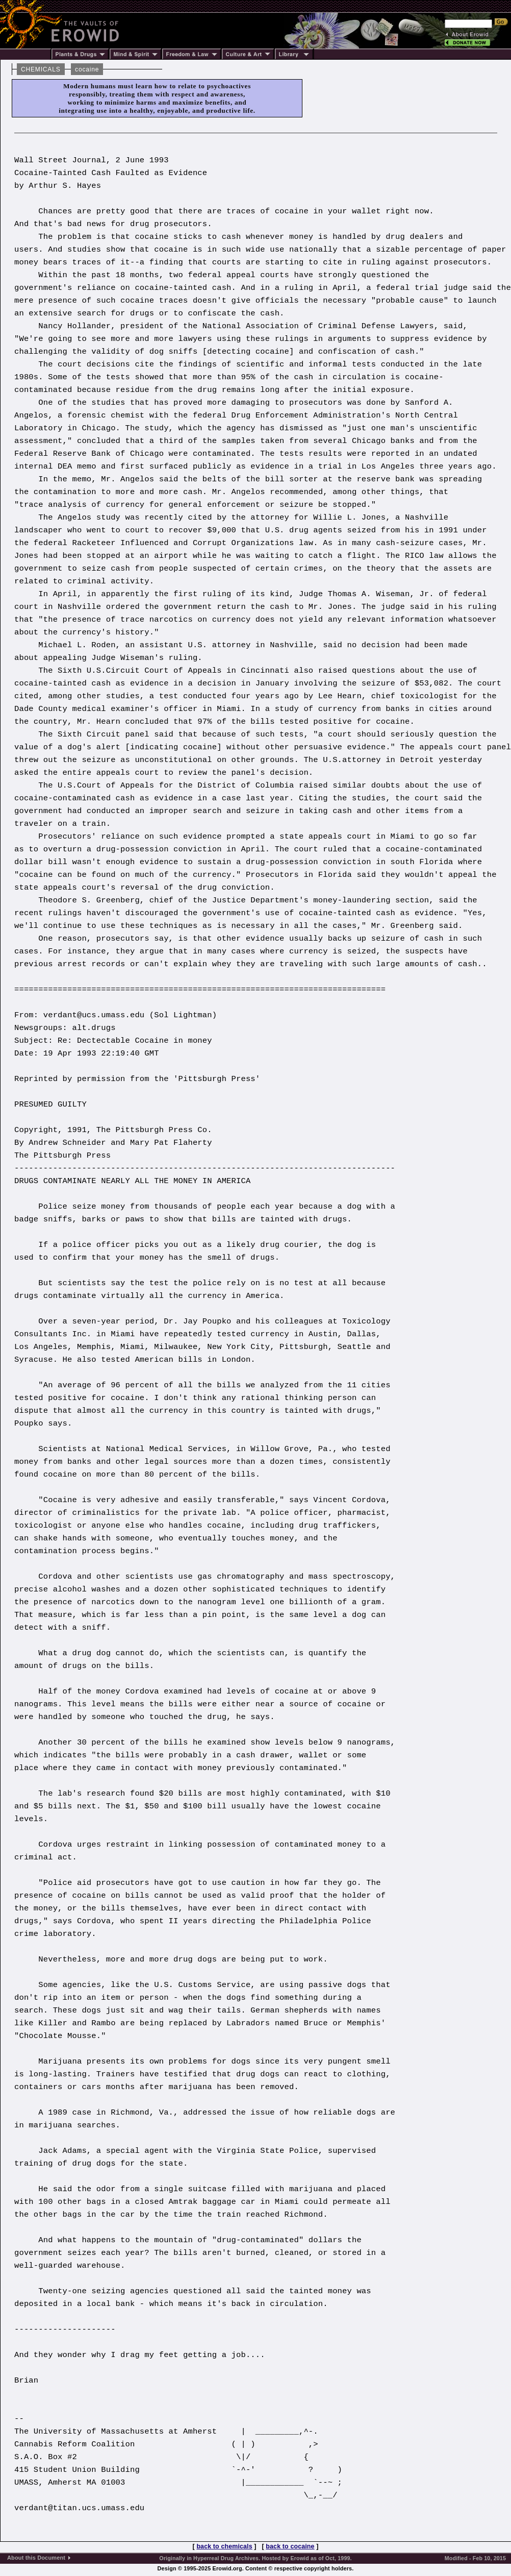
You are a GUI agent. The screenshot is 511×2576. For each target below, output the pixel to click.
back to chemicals (224, 2546)
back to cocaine (290, 2546)
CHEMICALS (41, 69)
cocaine (87, 69)
